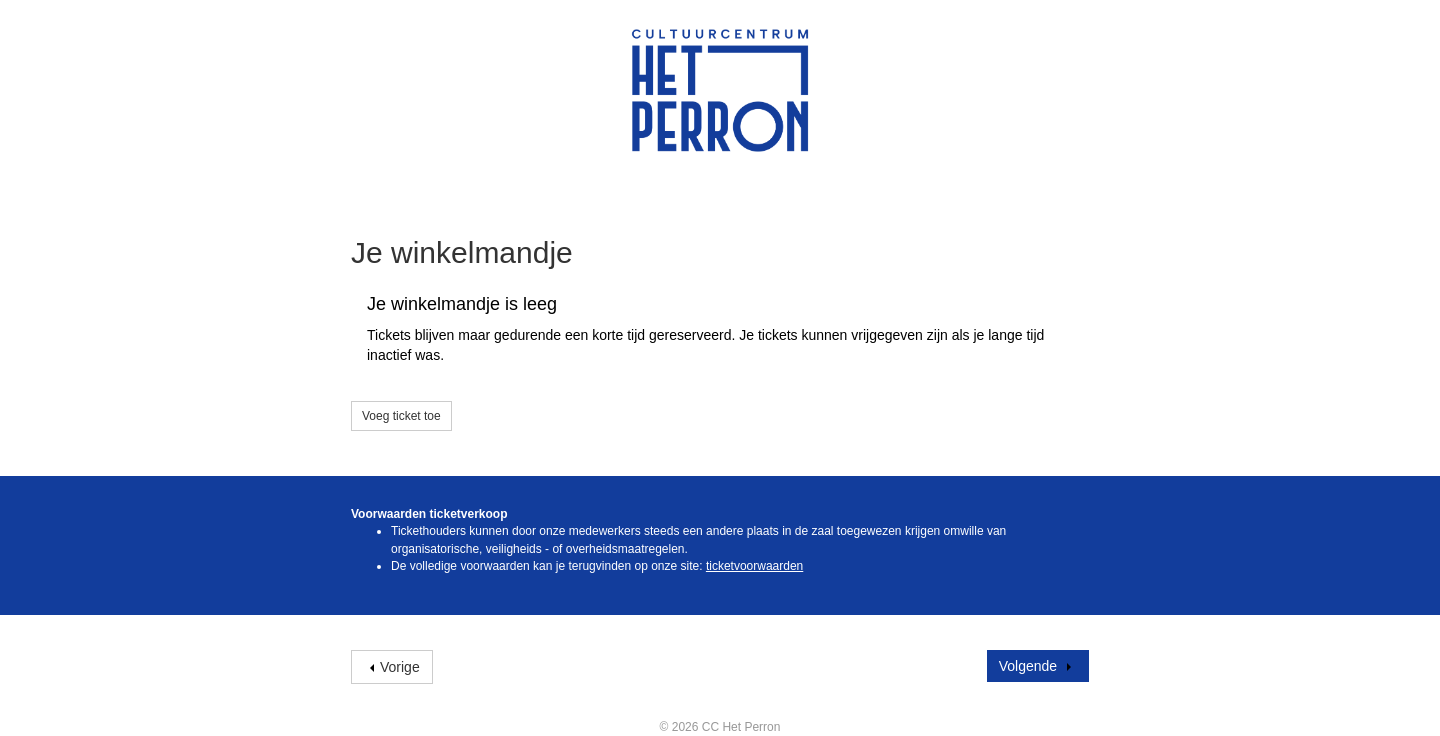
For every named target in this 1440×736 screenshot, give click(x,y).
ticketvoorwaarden (754, 566)
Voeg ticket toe (401, 416)
